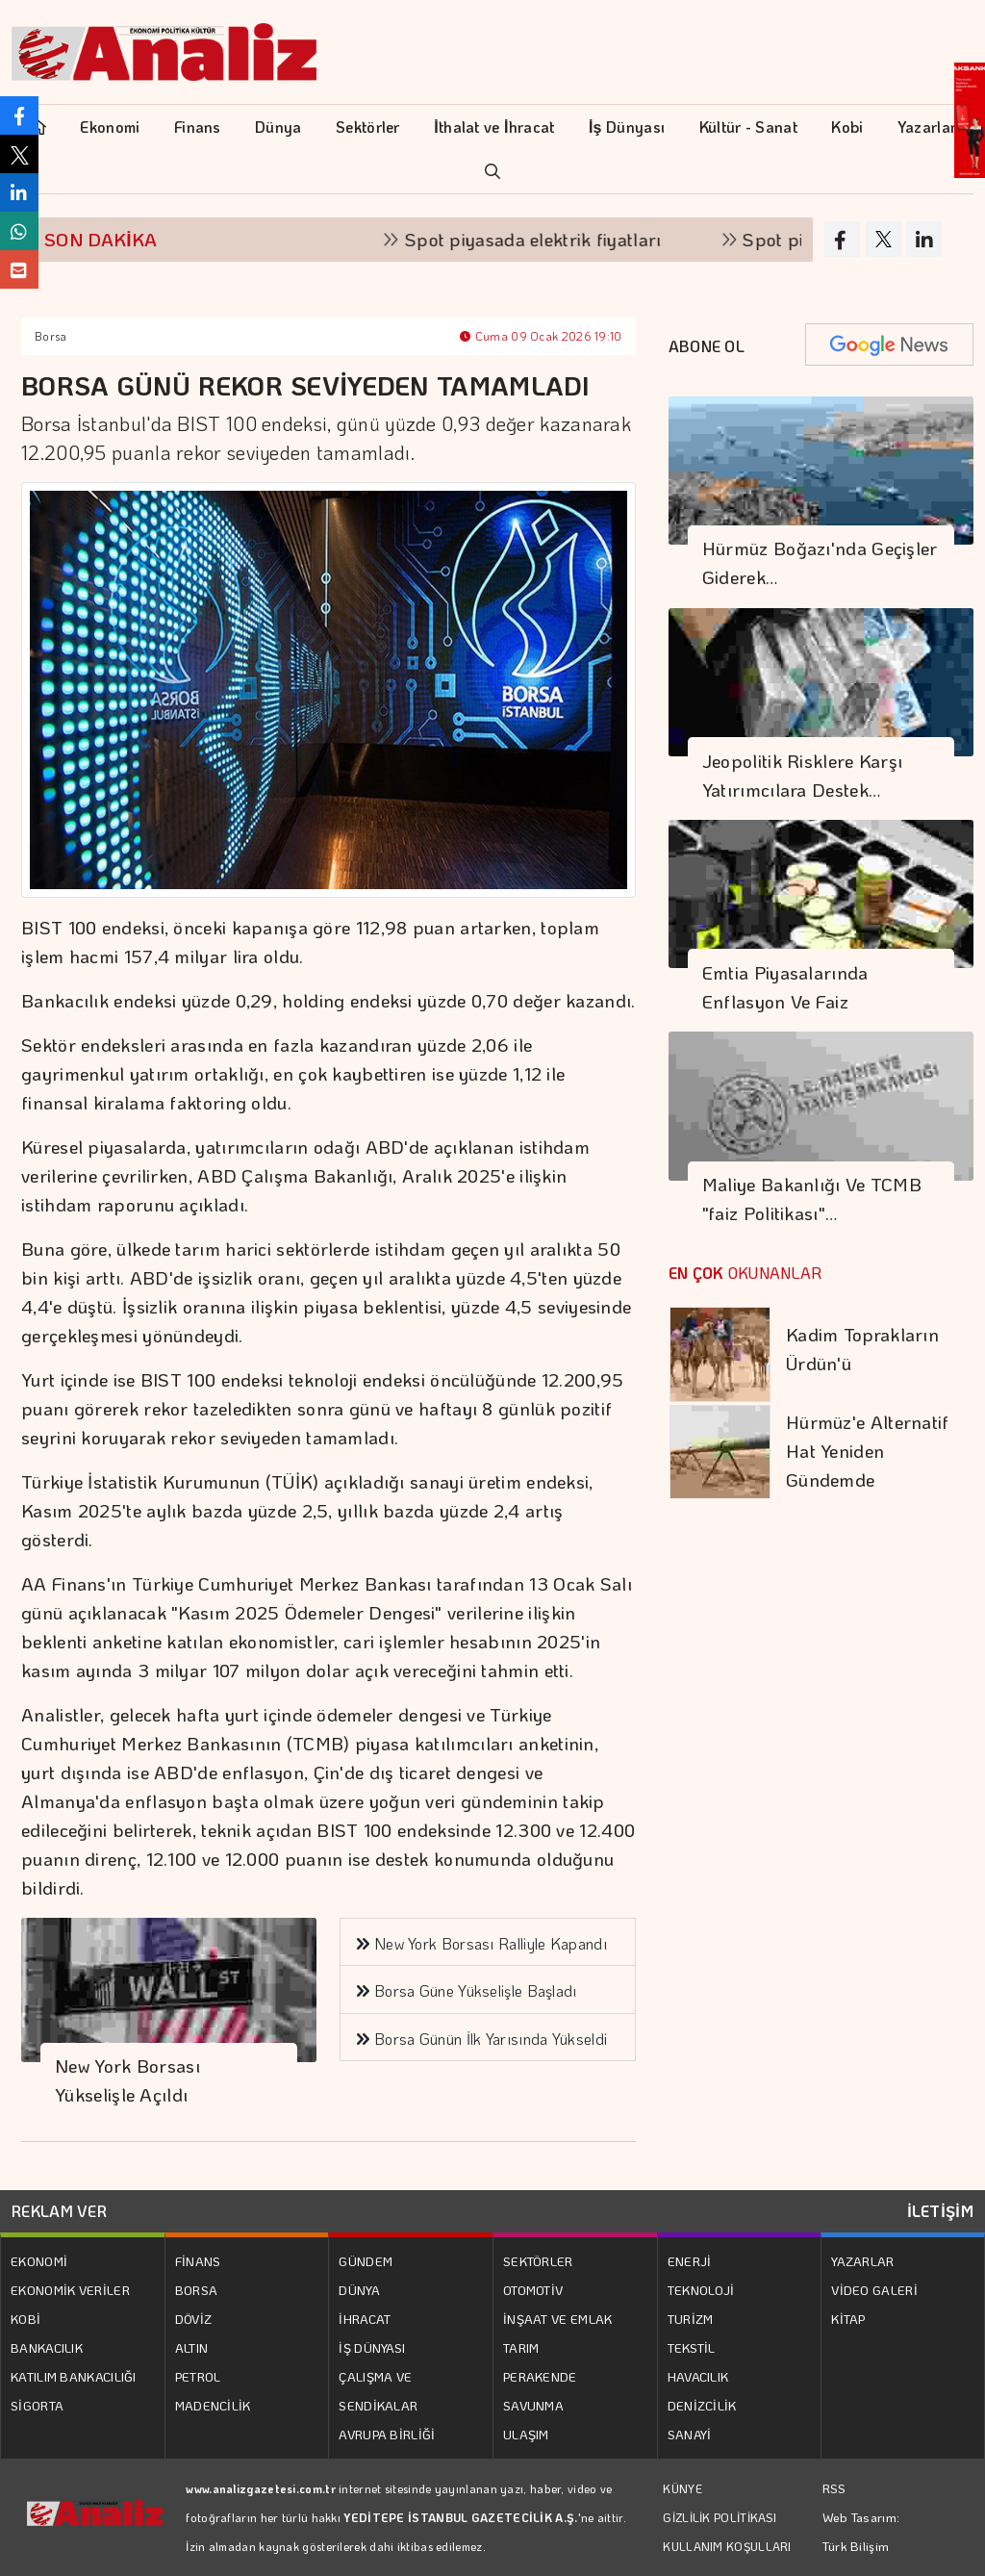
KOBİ (25, 2318)
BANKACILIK (47, 2347)
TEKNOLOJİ (701, 2290)
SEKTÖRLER (538, 2261)
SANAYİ (690, 2434)
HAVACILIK (698, 2376)
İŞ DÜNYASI (372, 2347)
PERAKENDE (540, 2376)
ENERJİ (690, 2261)
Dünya (278, 126)
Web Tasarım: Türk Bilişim (861, 2531)
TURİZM (691, 2318)
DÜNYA (359, 2290)
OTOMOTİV (533, 2290)
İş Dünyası (627, 126)
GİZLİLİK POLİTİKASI (719, 2517)
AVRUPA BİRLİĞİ (387, 2434)
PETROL (198, 2376)
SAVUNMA (533, 2405)
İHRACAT (365, 2318)
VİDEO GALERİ (874, 2290)
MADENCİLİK (213, 2405)
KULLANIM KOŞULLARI (727, 2546)
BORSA (196, 2290)
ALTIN (192, 2347)
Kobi (847, 126)
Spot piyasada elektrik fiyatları (544, 239)
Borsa (51, 336)
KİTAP (848, 2318)
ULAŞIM (526, 2434)
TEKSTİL (692, 2347)
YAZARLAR (862, 2261)
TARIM (521, 2347)
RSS (834, 2488)
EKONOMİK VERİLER (70, 2290)
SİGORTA (37, 2405)
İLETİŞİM (940, 2211)
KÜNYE (682, 2488)
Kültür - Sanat (748, 126)
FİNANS (198, 2261)
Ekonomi (109, 126)
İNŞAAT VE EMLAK (558, 2318)
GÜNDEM (365, 2261)
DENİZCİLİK (702, 2405)
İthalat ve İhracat (494, 126)
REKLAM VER (59, 2211)
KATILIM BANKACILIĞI (74, 2376)
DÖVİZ (194, 2318)
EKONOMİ (39, 2261)
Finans (197, 126)
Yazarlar (926, 126)
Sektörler (368, 126)
